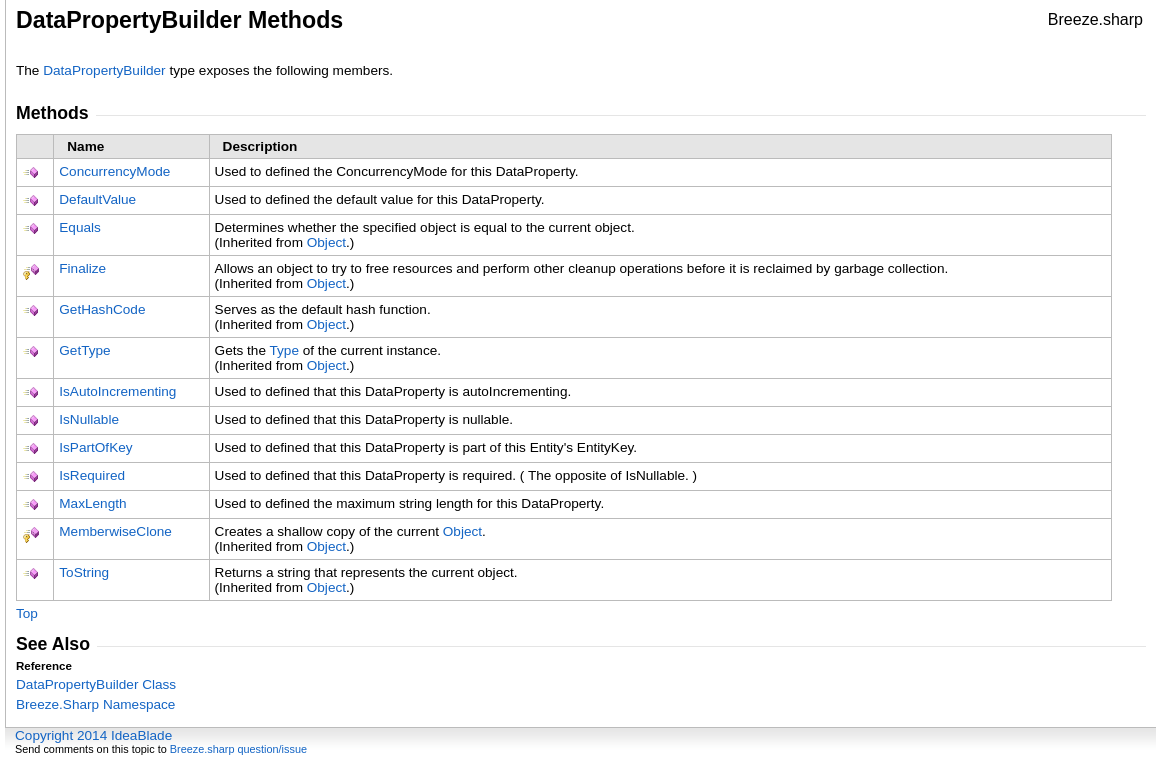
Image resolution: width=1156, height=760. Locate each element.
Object (326, 242)
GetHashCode (102, 309)
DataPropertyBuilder (104, 70)
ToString (84, 572)
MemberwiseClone (115, 531)
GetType (84, 350)
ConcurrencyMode (114, 171)
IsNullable (89, 419)
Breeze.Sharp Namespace (95, 704)
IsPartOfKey (95, 447)
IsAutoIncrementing (117, 391)
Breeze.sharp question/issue (238, 749)
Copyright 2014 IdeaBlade (93, 735)
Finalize (82, 268)
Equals (80, 227)
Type (283, 350)
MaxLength (92, 503)
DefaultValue (97, 199)
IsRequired (92, 475)
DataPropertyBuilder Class (96, 684)
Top (27, 613)
